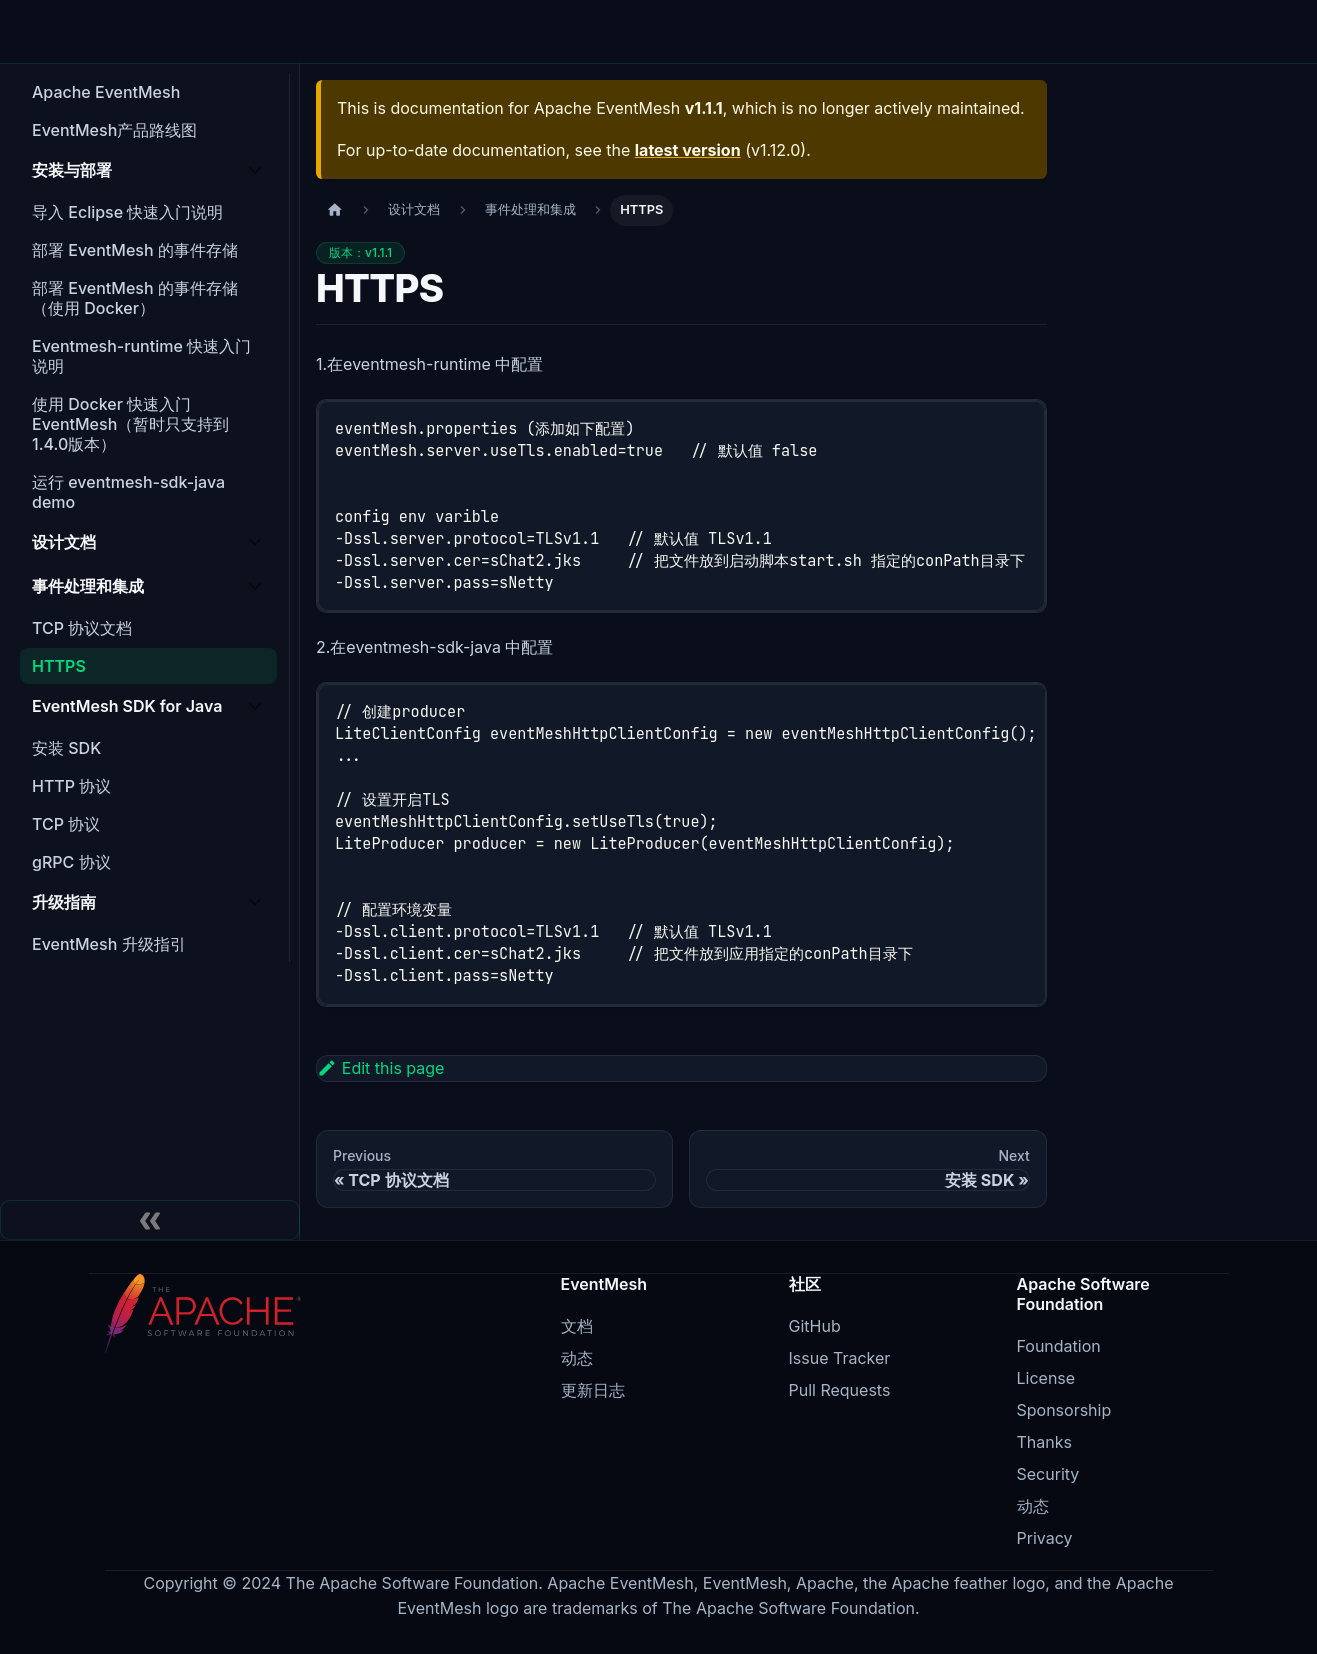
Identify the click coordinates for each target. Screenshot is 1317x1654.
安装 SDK (66, 748)
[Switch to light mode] (1142, 32)
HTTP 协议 (71, 786)
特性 (336, 31)
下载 (648, 31)
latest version (688, 150)
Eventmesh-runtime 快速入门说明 (141, 356)
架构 (396, 31)
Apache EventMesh (106, 92)
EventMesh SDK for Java (127, 706)
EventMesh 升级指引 (109, 944)
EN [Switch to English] (1097, 31)
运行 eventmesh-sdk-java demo (128, 492)
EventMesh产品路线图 (114, 130)
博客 (708, 31)
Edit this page (380, 1068)
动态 (577, 1358)
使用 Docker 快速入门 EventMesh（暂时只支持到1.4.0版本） (130, 424)
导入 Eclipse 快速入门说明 (127, 212)
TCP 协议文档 (82, 628)
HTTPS (59, 666)
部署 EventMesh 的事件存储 (135, 250)
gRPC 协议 (71, 862)
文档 (768, 31)
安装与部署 (72, 170)
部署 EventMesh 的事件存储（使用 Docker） (135, 298)
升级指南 (64, 902)
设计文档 (64, 542)
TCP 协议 (66, 824)
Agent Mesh (483, 31)
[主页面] (335, 210)
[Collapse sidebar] (150, 1220)
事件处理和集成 (88, 586)
